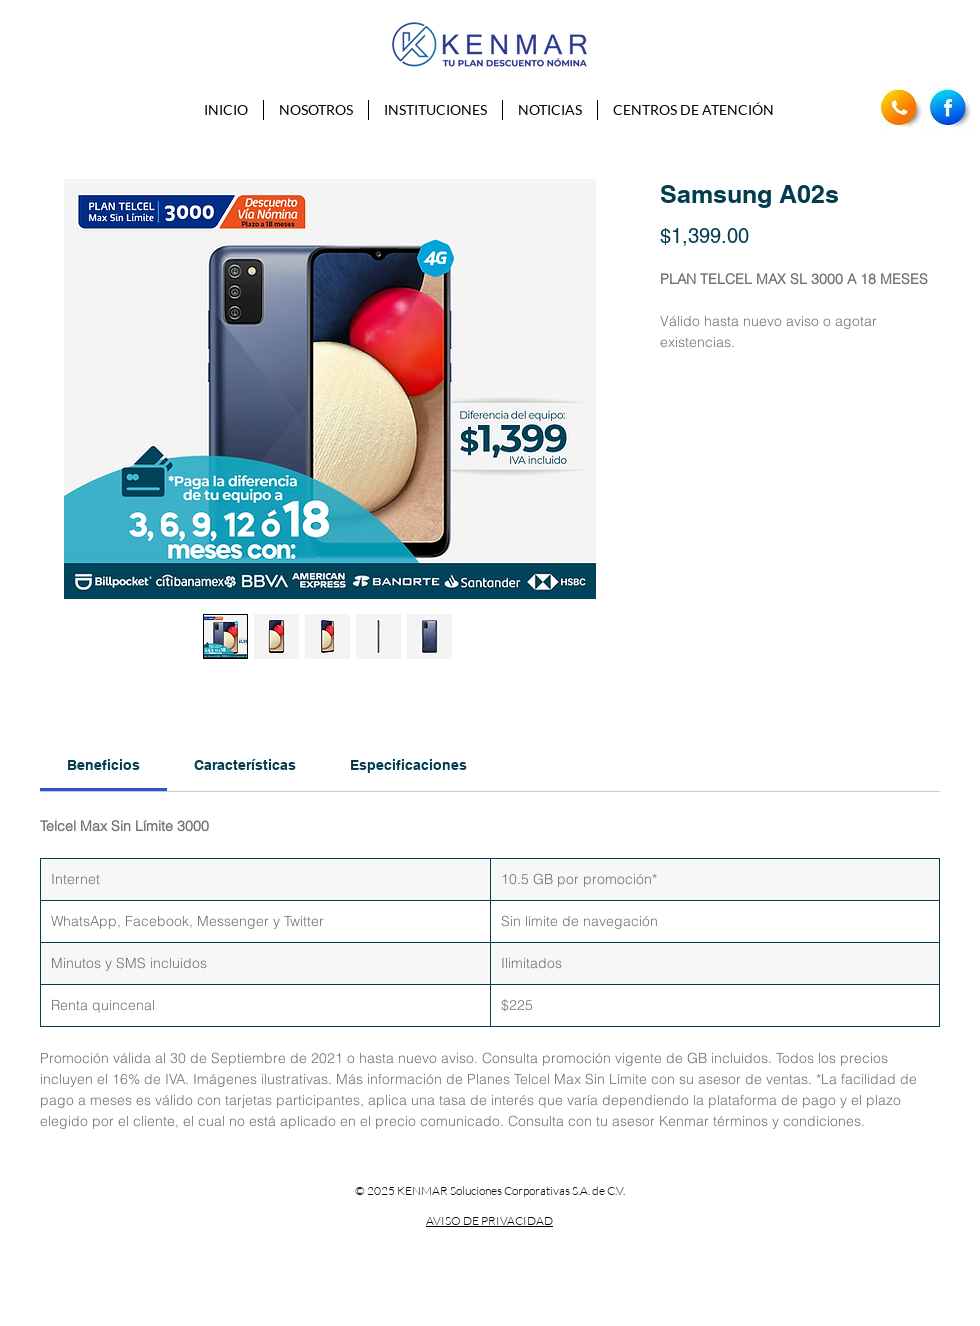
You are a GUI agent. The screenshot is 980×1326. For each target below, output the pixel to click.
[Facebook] (951, 109)
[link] (103, 765)
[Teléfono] (902, 109)
